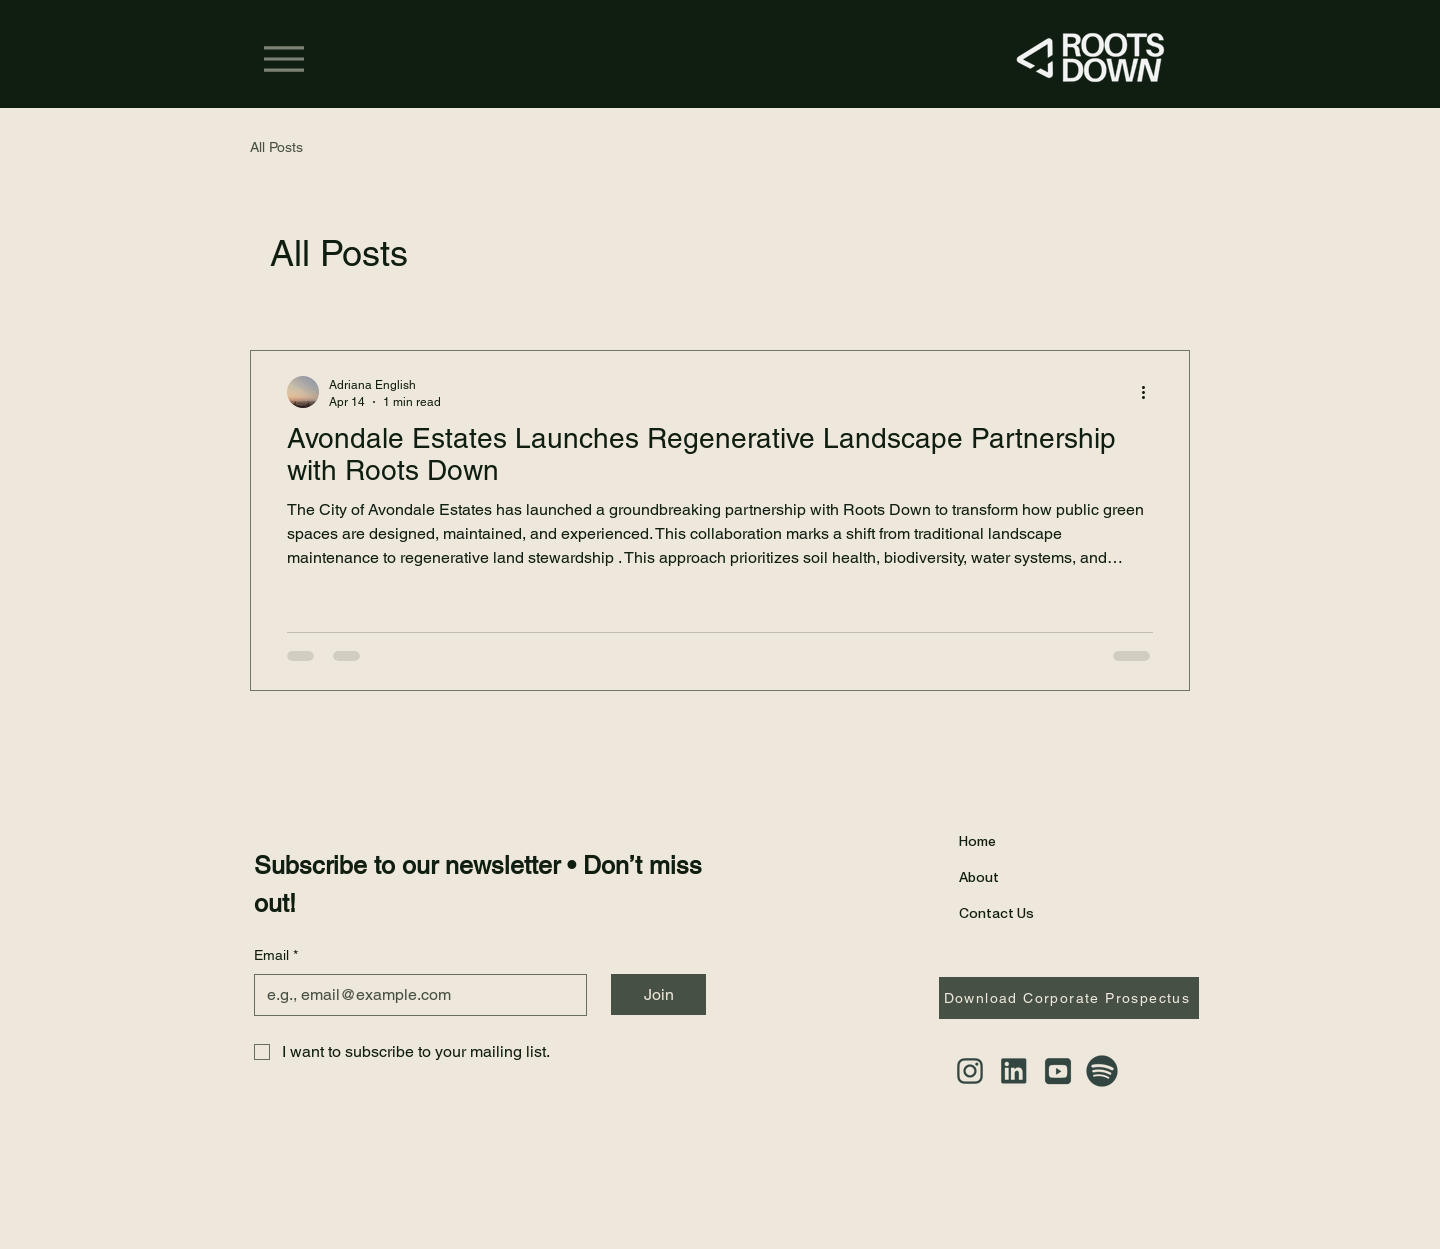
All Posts (276, 147)
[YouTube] (1058, 1071)
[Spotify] (1102, 1071)
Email (276, 956)
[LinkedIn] (1014, 1071)
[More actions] (1150, 392)
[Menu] (284, 59)
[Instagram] (970, 1071)
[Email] (414, 995)
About (979, 876)
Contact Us (996, 912)
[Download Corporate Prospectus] (1069, 998)
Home (977, 840)
